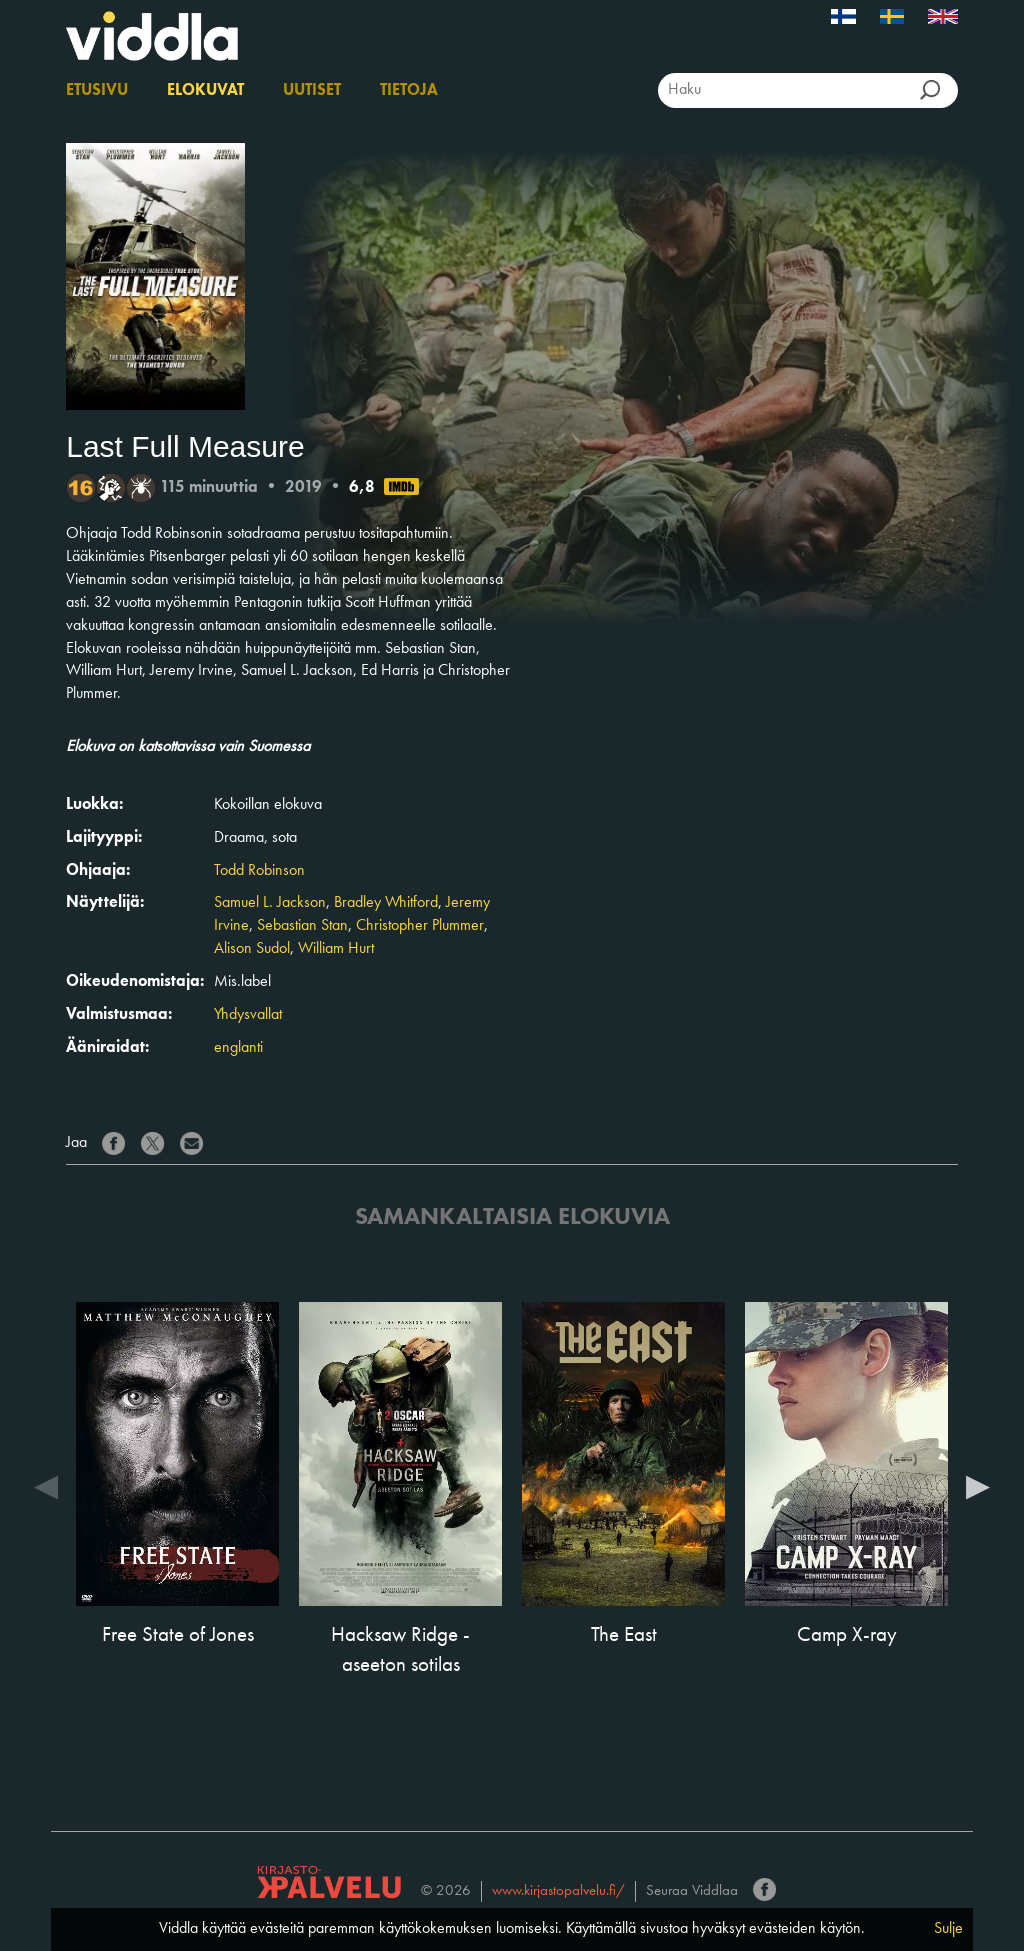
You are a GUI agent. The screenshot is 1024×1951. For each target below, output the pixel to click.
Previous (46, 1486)
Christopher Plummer (420, 926)
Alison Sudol (252, 949)
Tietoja (409, 91)
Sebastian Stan (302, 926)
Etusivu (97, 91)
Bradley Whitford (386, 903)
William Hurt (336, 949)
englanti (238, 1048)
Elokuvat (205, 91)
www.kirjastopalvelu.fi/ (558, 1891)
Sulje (948, 1929)
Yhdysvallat (248, 1015)
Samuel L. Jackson (270, 903)
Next (978, 1486)
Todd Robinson (259, 871)
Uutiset (312, 91)
